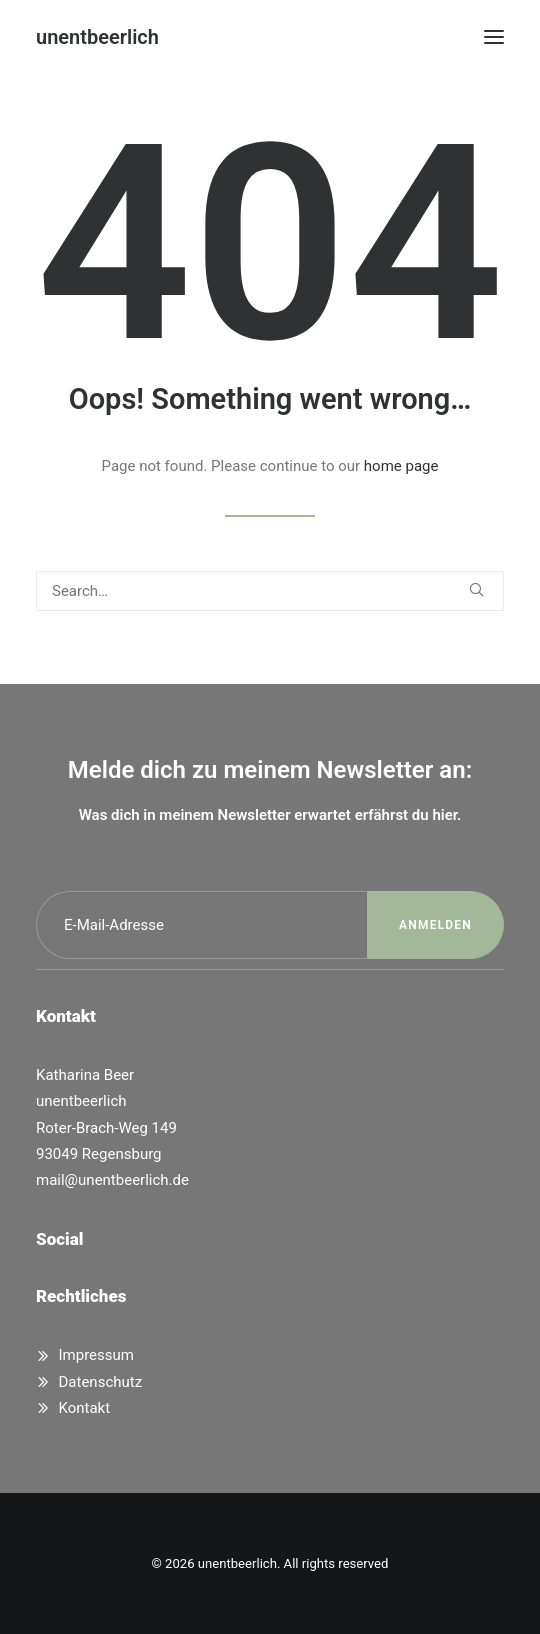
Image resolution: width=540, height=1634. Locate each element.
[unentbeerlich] (97, 37)
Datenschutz (101, 1382)
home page (401, 466)
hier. (446, 815)
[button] (494, 37)
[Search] (270, 591)
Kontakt (85, 1408)
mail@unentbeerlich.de (112, 1180)
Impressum (96, 1355)
